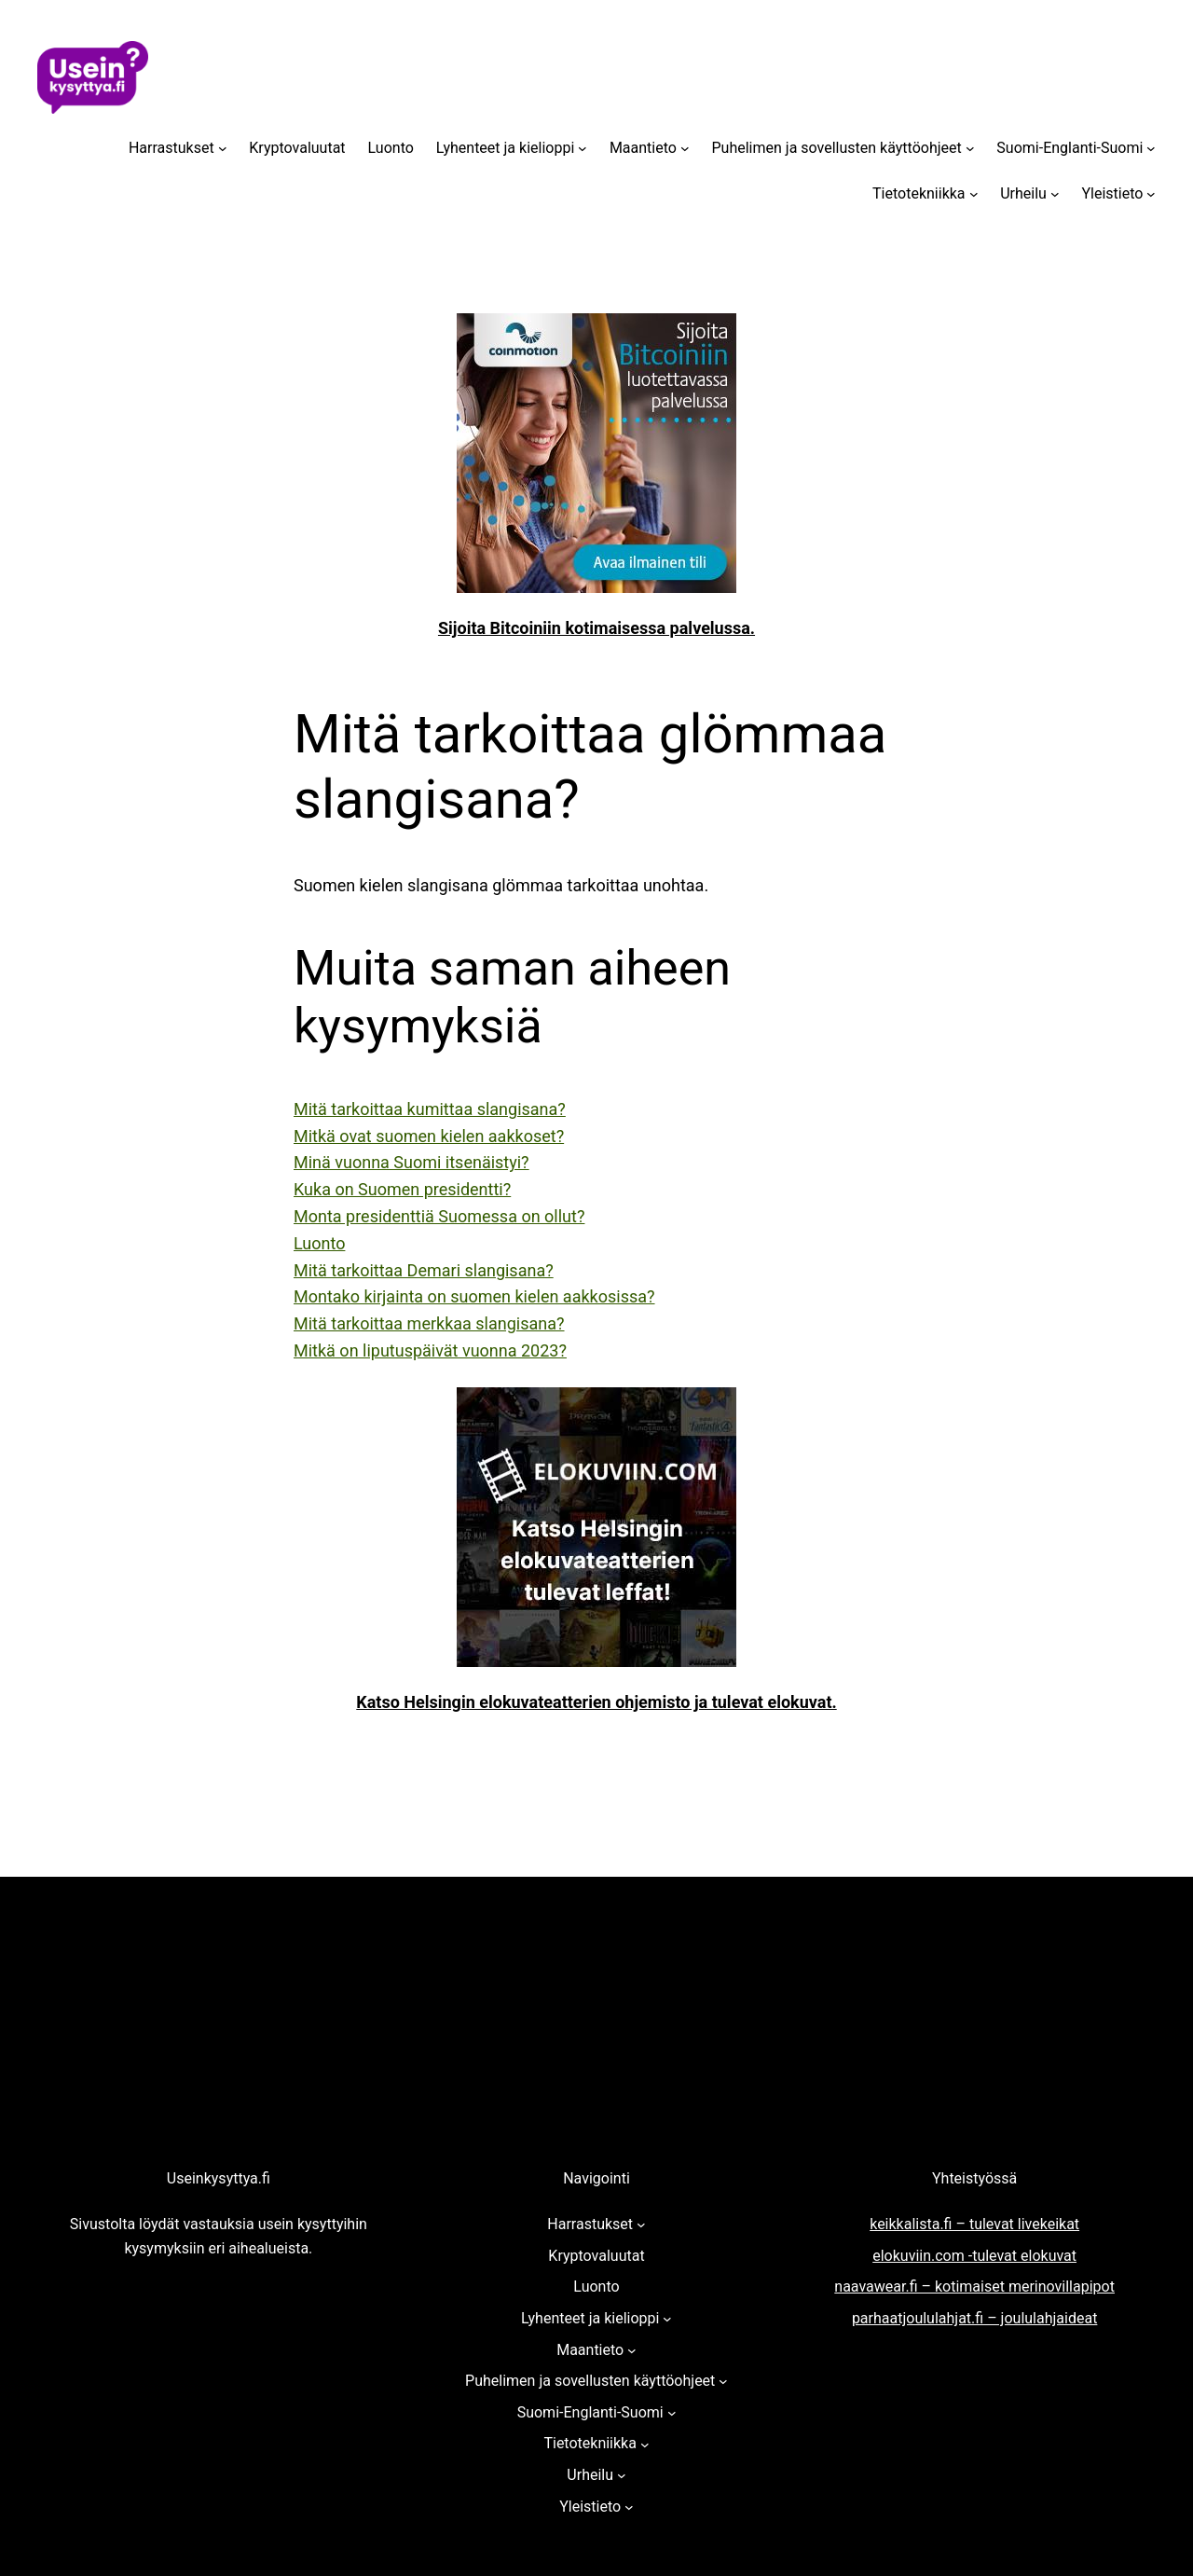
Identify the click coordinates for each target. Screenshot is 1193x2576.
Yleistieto (1112, 193)
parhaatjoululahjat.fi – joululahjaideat (975, 2318)
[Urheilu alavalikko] (1055, 194)
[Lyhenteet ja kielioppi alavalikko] (582, 148)
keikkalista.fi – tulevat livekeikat (974, 2224)
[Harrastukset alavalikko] (222, 148)
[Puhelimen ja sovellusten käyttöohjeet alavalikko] (970, 148)
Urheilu (1023, 193)
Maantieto (643, 148)
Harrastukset (171, 148)
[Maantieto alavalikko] (685, 148)
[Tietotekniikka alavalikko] (974, 194)
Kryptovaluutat (297, 148)
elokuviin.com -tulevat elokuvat (974, 2256)
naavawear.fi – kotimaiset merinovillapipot (974, 2286)
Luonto (391, 148)
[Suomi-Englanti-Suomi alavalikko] (1151, 148)
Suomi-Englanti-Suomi (1069, 148)
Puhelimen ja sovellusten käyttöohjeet (837, 148)
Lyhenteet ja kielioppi (505, 148)
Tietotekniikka (919, 193)
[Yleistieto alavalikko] (1151, 194)
